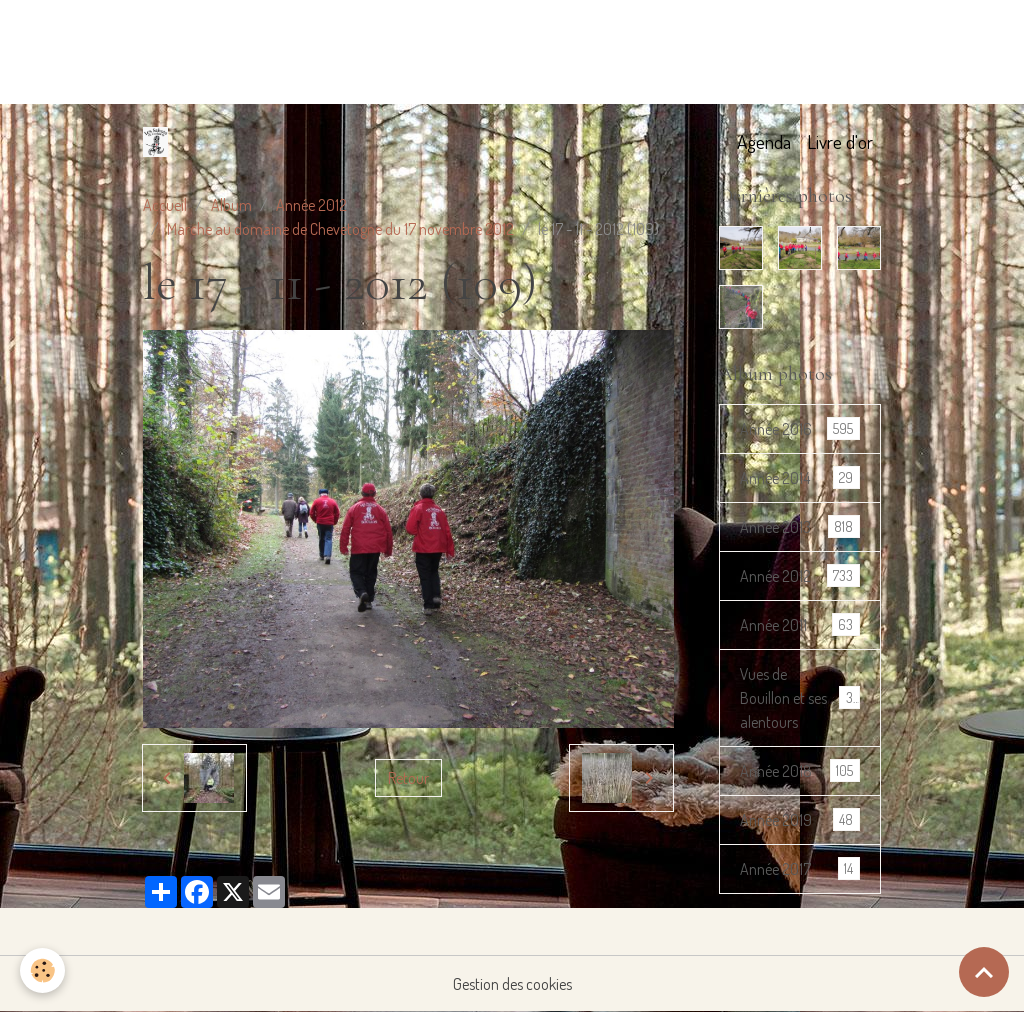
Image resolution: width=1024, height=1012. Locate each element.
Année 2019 (800, 819)
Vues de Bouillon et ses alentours (800, 698)
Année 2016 (800, 428)
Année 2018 (800, 770)
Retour (408, 778)
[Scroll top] (984, 972)
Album (231, 205)
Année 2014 (800, 477)
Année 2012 (311, 205)
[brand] (159, 142)
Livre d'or (840, 141)
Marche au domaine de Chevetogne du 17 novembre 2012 (340, 229)
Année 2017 (800, 868)
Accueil (165, 205)
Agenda (764, 141)
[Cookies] (42, 970)
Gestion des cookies (512, 984)
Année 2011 (800, 624)
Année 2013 (800, 526)
